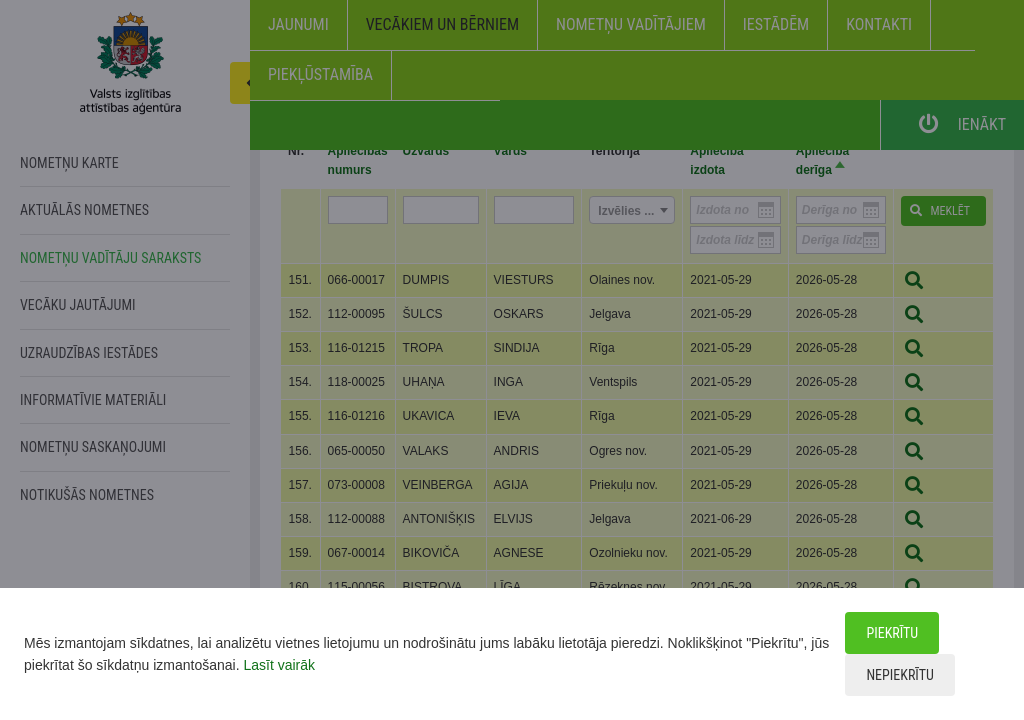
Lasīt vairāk (279, 665)
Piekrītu (892, 633)
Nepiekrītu (899, 675)
